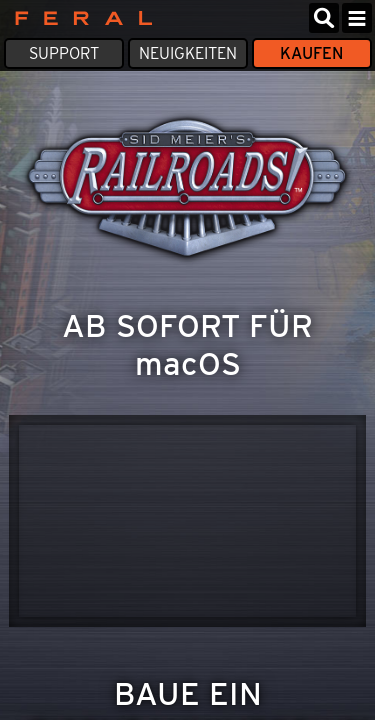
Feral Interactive (78, 18)
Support (64, 53)
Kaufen (311, 53)
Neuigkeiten (188, 53)
